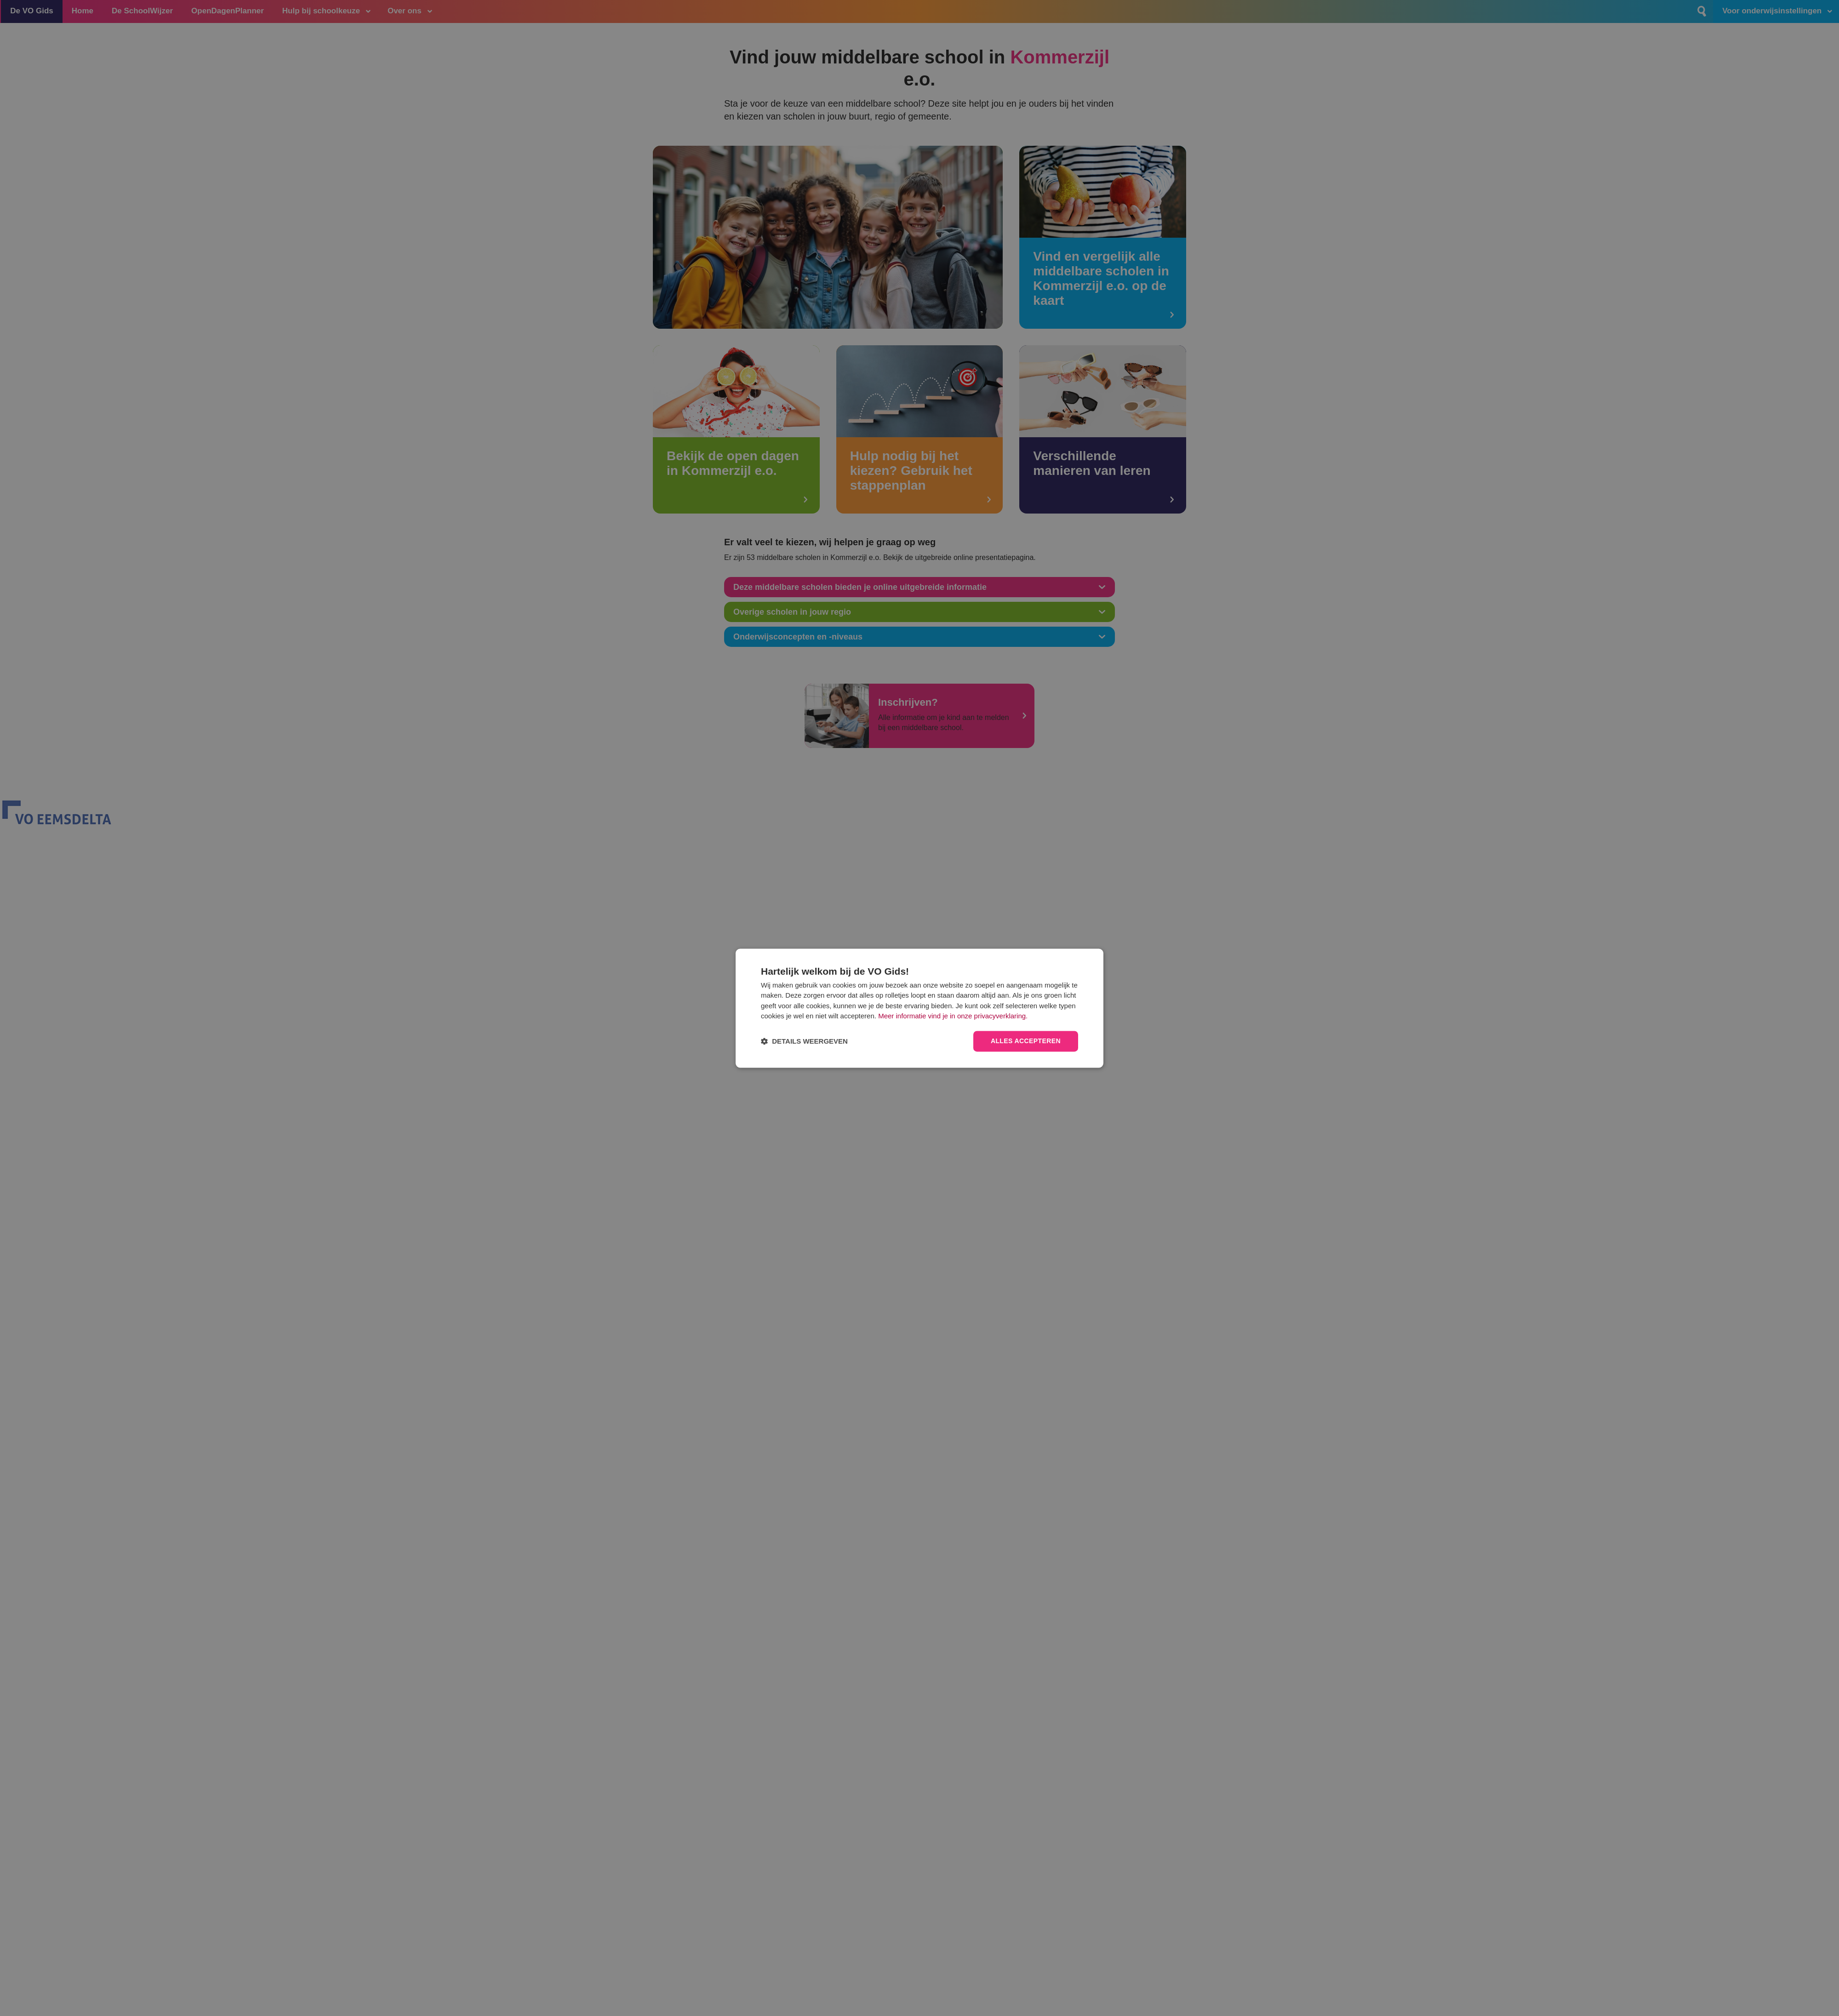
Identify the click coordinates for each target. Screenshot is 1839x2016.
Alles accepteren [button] (1026, 1041)
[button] (804, 1041)
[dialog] (919, 1008)
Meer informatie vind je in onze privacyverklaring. (953, 1016)
